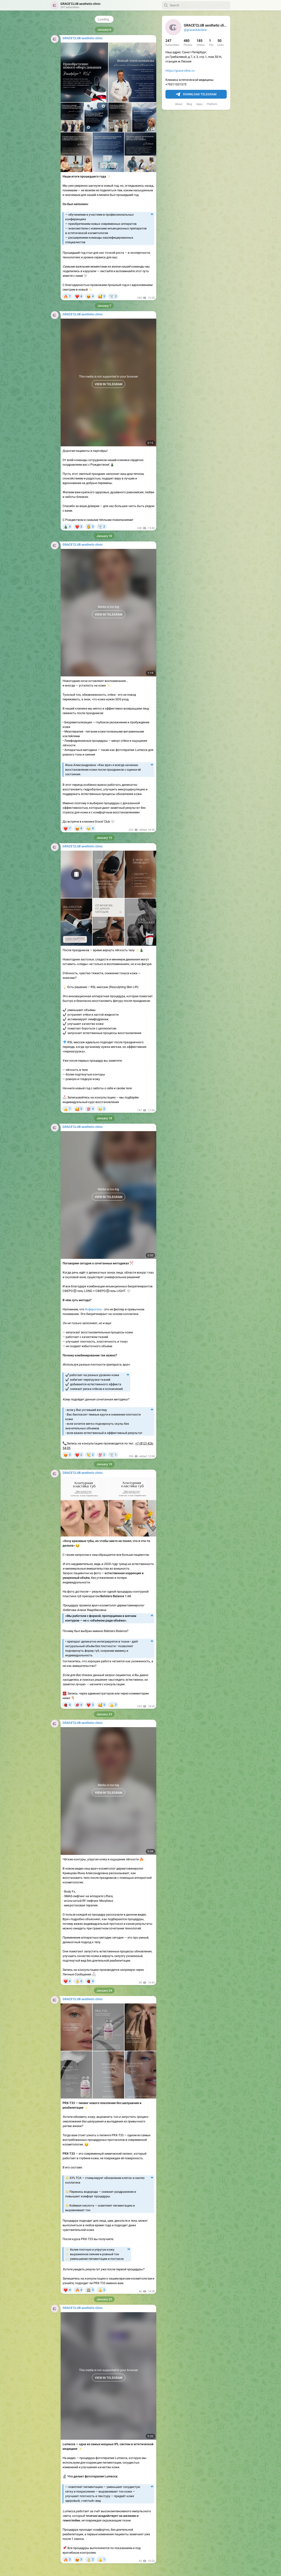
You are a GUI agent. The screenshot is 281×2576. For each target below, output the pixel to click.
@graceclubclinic (195, 30)
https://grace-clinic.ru (180, 70)
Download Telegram (196, 94)
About (178, 104)
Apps (199, 104)
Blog (189, 104)
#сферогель (93, 1309)
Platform (212, 104)
